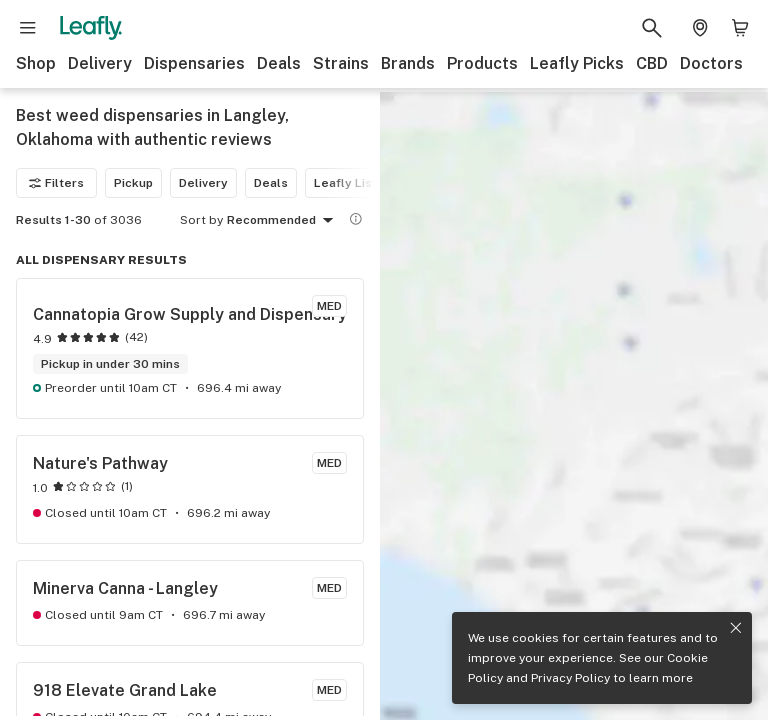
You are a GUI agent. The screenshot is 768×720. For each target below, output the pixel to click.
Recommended (283, 221)
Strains (341, 63)
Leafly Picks (577, 63)
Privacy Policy (570, 678)
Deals (279, 63)
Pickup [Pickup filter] (133, 183)
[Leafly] (91, 28)
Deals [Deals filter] (271, 183)
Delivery (100, 63)
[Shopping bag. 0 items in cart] (740, 28)
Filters (56, 183)
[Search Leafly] (652, 28)
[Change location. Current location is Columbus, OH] (700, 28)
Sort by (201, 220)
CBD (652, 63)
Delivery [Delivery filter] (203, 183)
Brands (408, 63)
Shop (36, 63)
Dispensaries (194, 63)
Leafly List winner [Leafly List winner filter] (366, 183)
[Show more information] (356, 219)
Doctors (711, 63)
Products (482, 63)
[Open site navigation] (28, 28)
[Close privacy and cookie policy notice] (736, 628)
